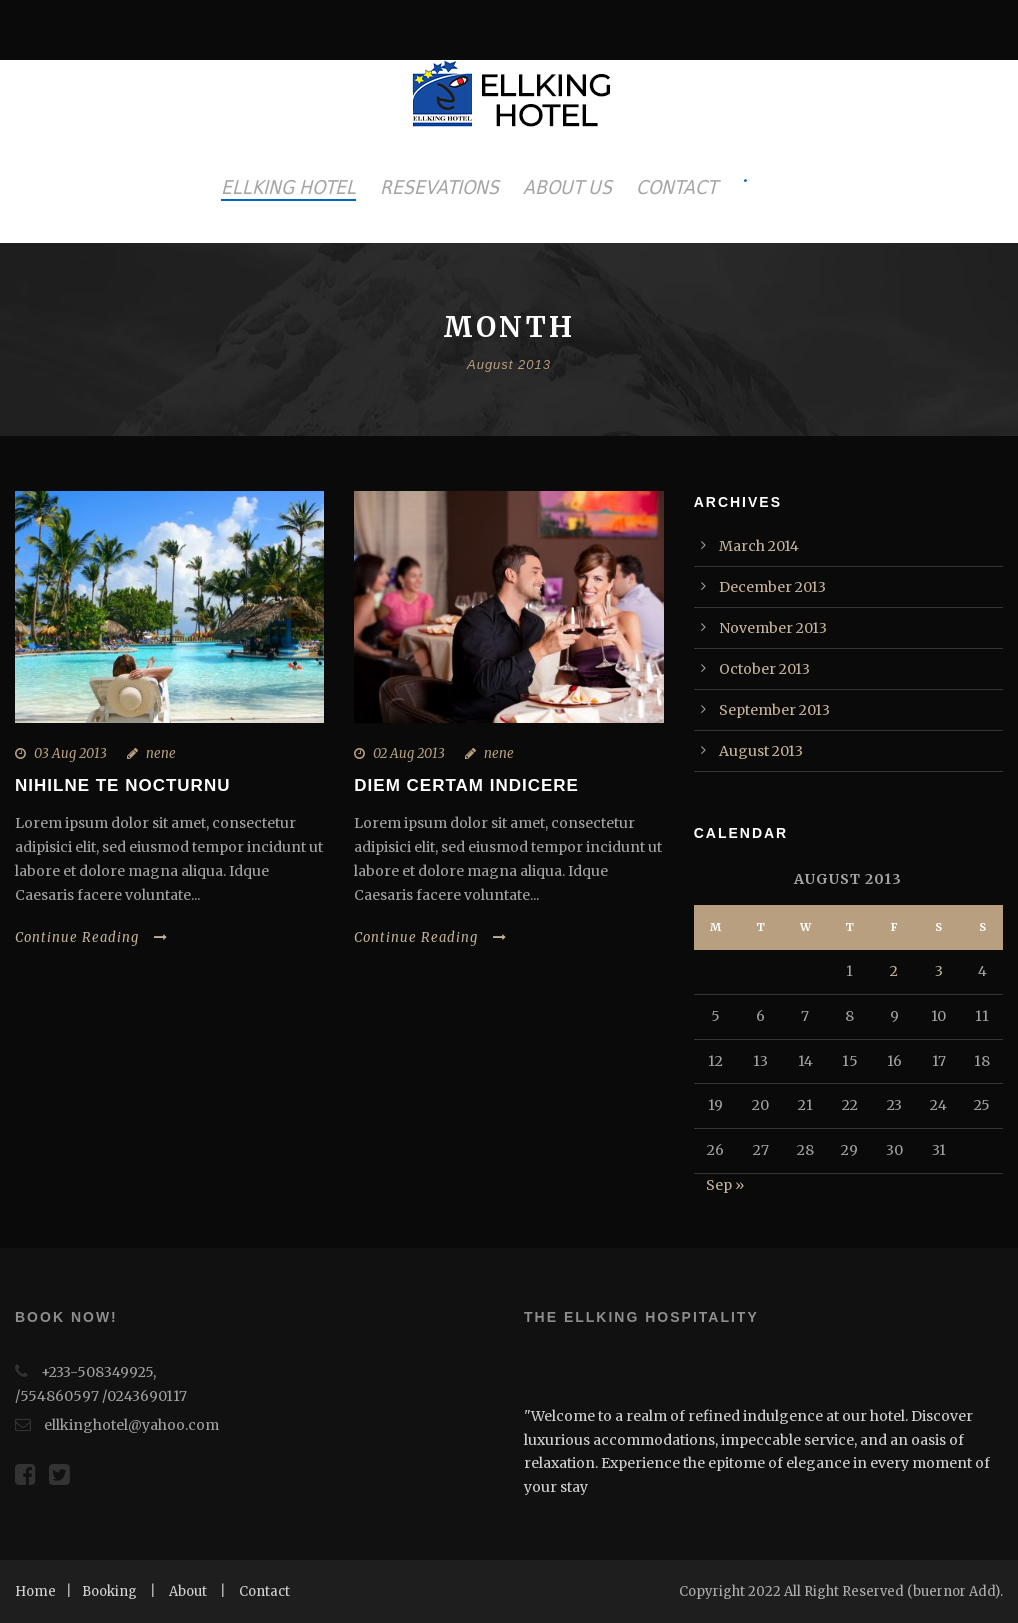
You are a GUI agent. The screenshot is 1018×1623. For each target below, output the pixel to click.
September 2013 (774, 710)
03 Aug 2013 (70, 753)
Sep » (725, 1185)
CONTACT (676, 187)
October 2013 (764, 669)
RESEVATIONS (439, 187)
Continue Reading (91, 937)
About (188, 1591)
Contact (264, 1591)
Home (35, 1591)
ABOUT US (567, 187)
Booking (109, 1591)
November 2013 (773, 628)
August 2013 (761, 751)
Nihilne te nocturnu (122, 785)
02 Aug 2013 (409, 753)
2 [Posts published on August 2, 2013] (894, 971)
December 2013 (772, 587)
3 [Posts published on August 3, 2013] (939, 971)
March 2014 (759, 546)
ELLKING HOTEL (288, 187)
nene (161, 753)
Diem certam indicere (466, 785)
